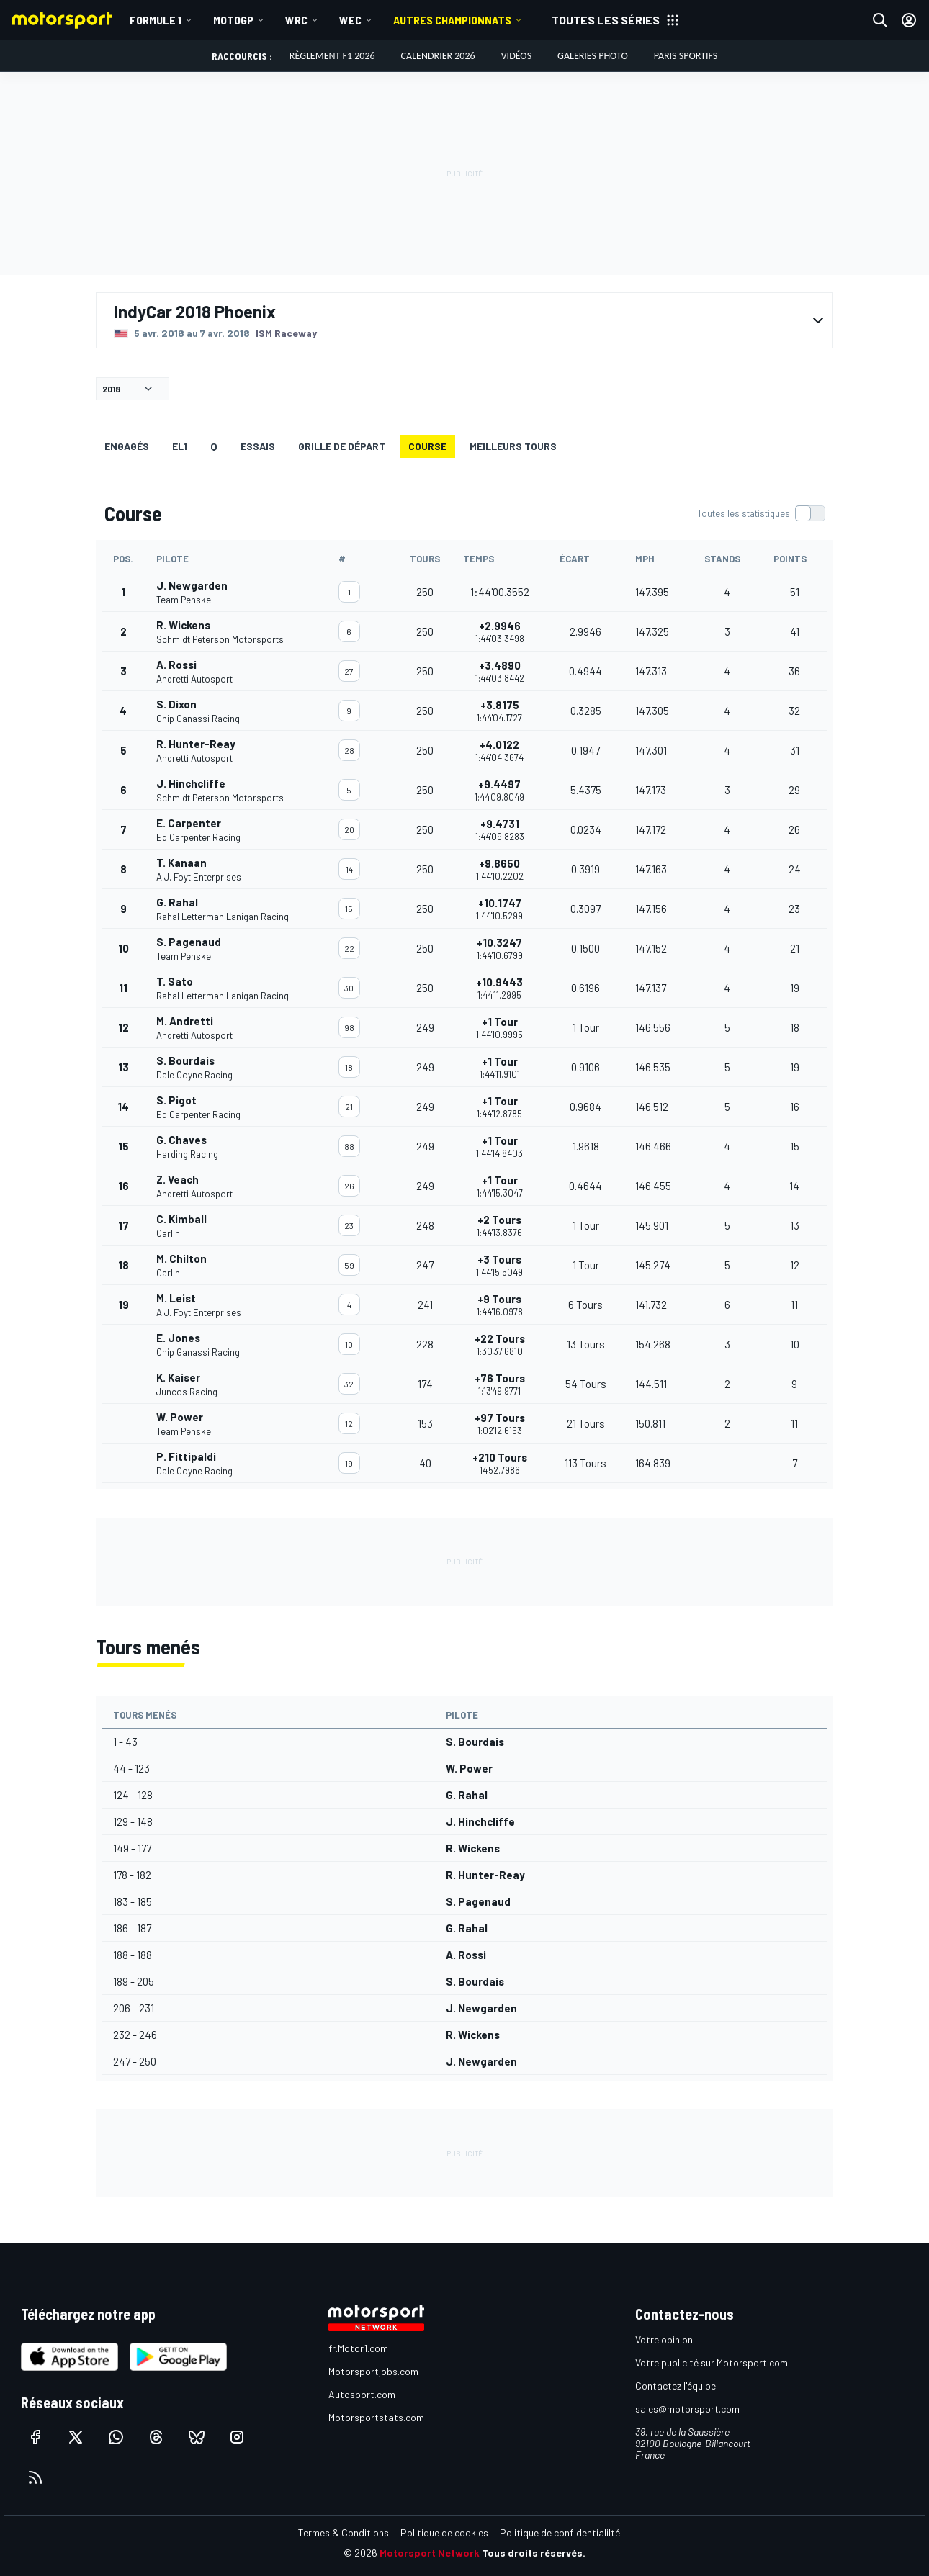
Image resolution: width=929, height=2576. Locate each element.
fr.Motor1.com (358, 2348)
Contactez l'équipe (675, 2385)
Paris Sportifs (685, 56)
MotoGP (233, 20)
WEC (350, 20)
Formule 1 (155, 20)
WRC (296, 20)
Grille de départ (341, 446)
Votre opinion (664, 2339)
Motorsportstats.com (376, 2417)
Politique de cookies (444, 2532)
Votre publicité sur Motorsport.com (711, 2362)
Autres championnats (452, 20)
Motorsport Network (430, 2552)
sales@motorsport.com (687, 2408)
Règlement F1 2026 (332, 56)
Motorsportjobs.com (373, 2371)
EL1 (179, 446)
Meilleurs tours (513, 446)
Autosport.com (361, 2394)
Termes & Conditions (343, 2532)
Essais (258, 446)
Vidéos (516, 56)
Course (427, 446)
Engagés (126, 446)
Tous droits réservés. (533, 2552)
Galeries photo (592, 56)
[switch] (761, 513)
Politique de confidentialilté (560, 2532)
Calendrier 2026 (438, 56)
